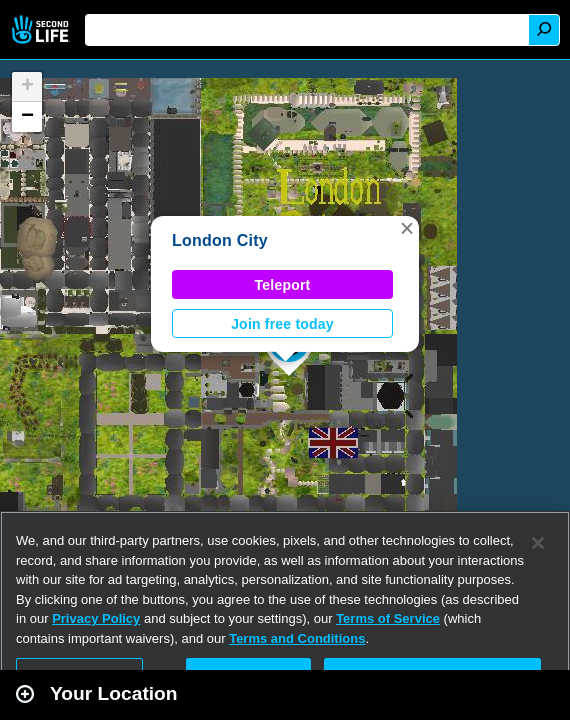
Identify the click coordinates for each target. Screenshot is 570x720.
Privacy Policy (96, 618)
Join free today (282, 324)
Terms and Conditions (297, 638)
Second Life (42, 29)
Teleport (283, 285)
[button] (407, 228)
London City (220, 240)
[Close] (538, 543)
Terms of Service (388, 618)
